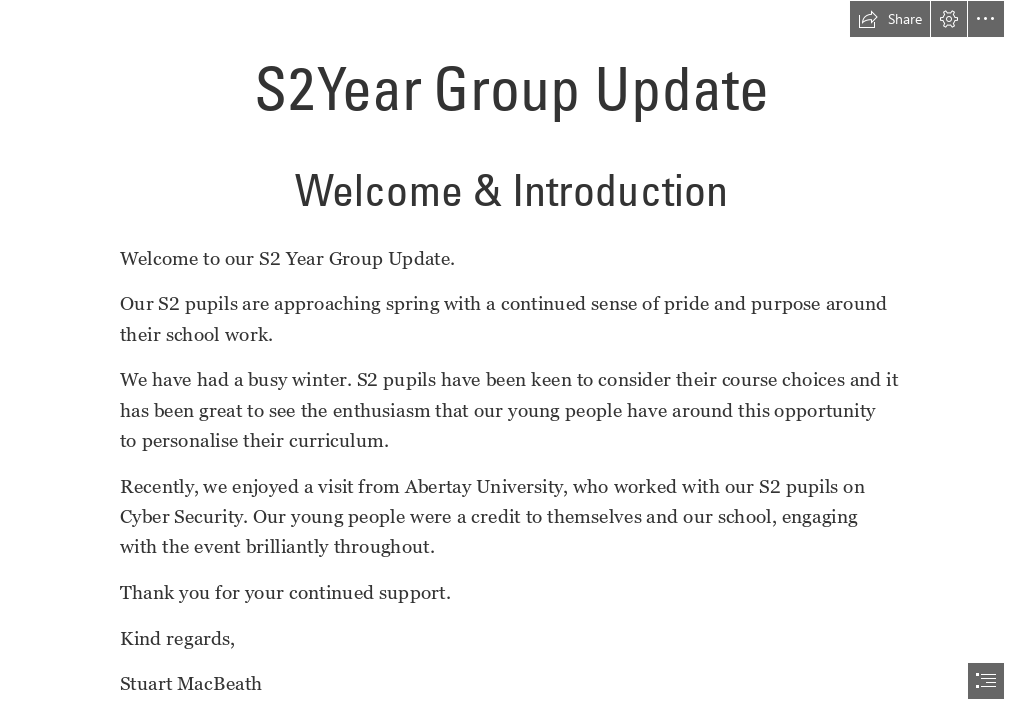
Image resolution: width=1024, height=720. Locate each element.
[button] (890, 19)
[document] (512, 360)
